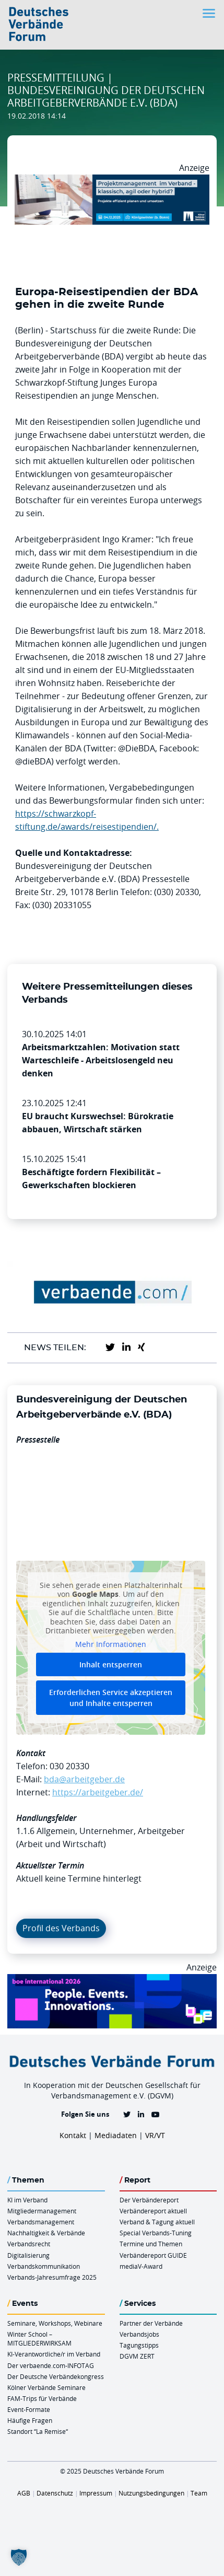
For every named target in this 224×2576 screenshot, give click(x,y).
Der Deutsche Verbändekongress (55, 2376)
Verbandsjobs (139, 2334)
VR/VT (155, 2135)
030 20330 (69, 1766)
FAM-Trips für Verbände (42, 2398)
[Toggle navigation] (210, 13)
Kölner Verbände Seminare (46, 2387)
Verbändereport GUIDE (153, 2255)
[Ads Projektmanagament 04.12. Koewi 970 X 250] (112, 181)
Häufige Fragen (29, 2420)
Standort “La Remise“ (37, 2431)
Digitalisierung (28, 2255)
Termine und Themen (151, 2244)
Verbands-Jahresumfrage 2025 (52, 2277)
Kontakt (73, 2135)
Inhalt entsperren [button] (110, 1664)
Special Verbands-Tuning (156, 2233)
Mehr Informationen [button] (110, 1644)
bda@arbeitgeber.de (84, 1779)
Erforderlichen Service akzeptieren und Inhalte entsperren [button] (110, 1697)
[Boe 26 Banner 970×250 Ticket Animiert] (112, 1980)
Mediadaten (116, 2135)
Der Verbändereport (149, 2200)
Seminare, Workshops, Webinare (54, 2323)
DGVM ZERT (137, 2356)
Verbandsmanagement (40, 2222)
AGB (23, 2493)
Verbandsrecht (28, 2244)
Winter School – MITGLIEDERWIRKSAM (39, 2338)
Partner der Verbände (151, 2323)
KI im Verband (27, 2200)
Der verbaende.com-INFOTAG (50, 2365)
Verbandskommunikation (43, 2266)
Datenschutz (55, 2493)
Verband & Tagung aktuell (157, 2222)
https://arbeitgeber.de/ (97, 1792)
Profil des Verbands (61, 1928)
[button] (19, 2557)
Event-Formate (28, 2409)
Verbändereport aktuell (153, 2211)
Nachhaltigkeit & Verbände (46, 2233)
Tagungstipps (139, 2345)
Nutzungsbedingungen (151, 2493)
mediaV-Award (141, 2266)
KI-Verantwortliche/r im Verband (53, 2354)
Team (199, 2493)
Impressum (95, 2493)
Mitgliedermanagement (41, 2211)
